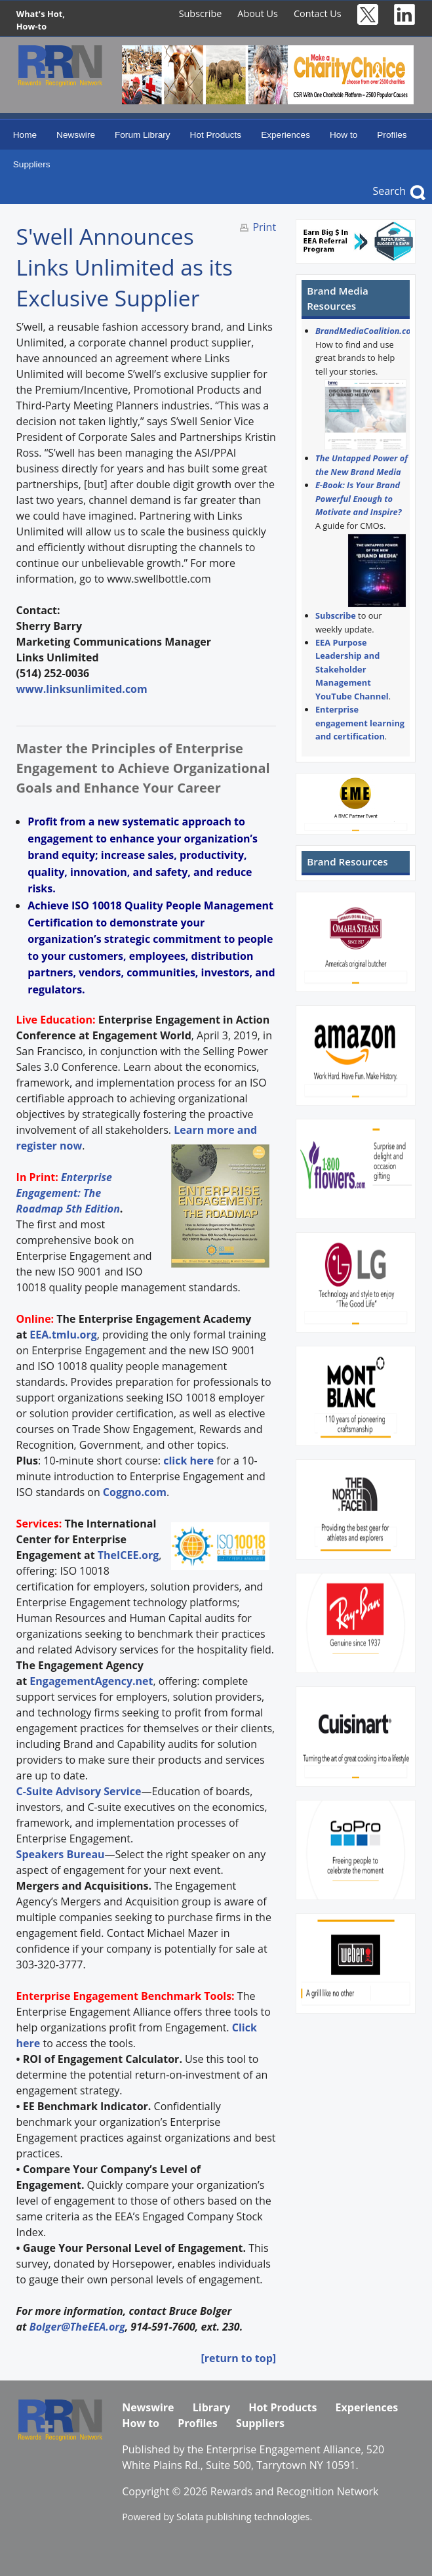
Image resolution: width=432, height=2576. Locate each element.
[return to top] (238, 2358)
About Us (257, 13)
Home (25, 135)
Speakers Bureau (60, 1854)
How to (343, 135)
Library (211, 2407)
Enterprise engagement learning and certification (359, 722)
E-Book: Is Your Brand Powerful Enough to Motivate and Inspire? (358, 498)
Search (389, 191)
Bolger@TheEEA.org (77, 2326)
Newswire (75, 135)
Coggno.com (135, 1492)
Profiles (391, 135)
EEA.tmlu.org (62, 1334)
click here (188, 1460)
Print (264, 227)
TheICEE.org (128, 1555)
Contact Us (318, 13)
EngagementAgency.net (91, 1681)
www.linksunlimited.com (81, 689)
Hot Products (216, 135)
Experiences (285, 135)
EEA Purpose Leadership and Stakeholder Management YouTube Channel (352, 669)
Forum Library (142, 135)
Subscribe (200, 13)
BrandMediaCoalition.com (366, 331)
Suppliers (31, 164)
